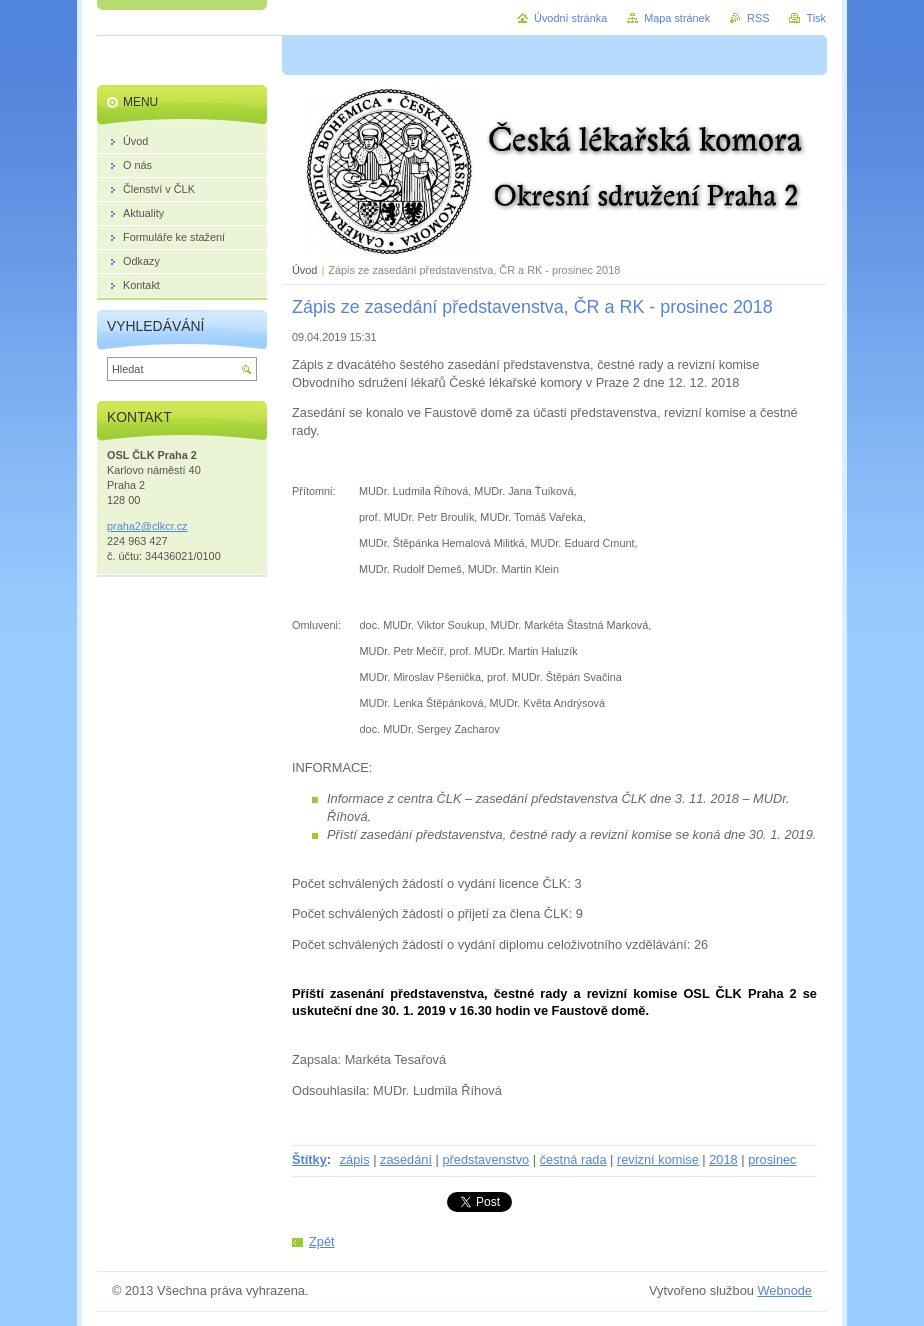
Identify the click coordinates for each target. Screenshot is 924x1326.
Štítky (309, 1159)
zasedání (406, 1159)
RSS (758, 18)
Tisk (816, 18)
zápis (355, 1159)
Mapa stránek (677, 18)
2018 (723, 1159)
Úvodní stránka (570, 18)
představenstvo (485, 1159)
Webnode (784, 1290)
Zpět (322, 1241)
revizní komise (658, 1159)
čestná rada (573, 1159)
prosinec (772, 1159)
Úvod (304, 270)
